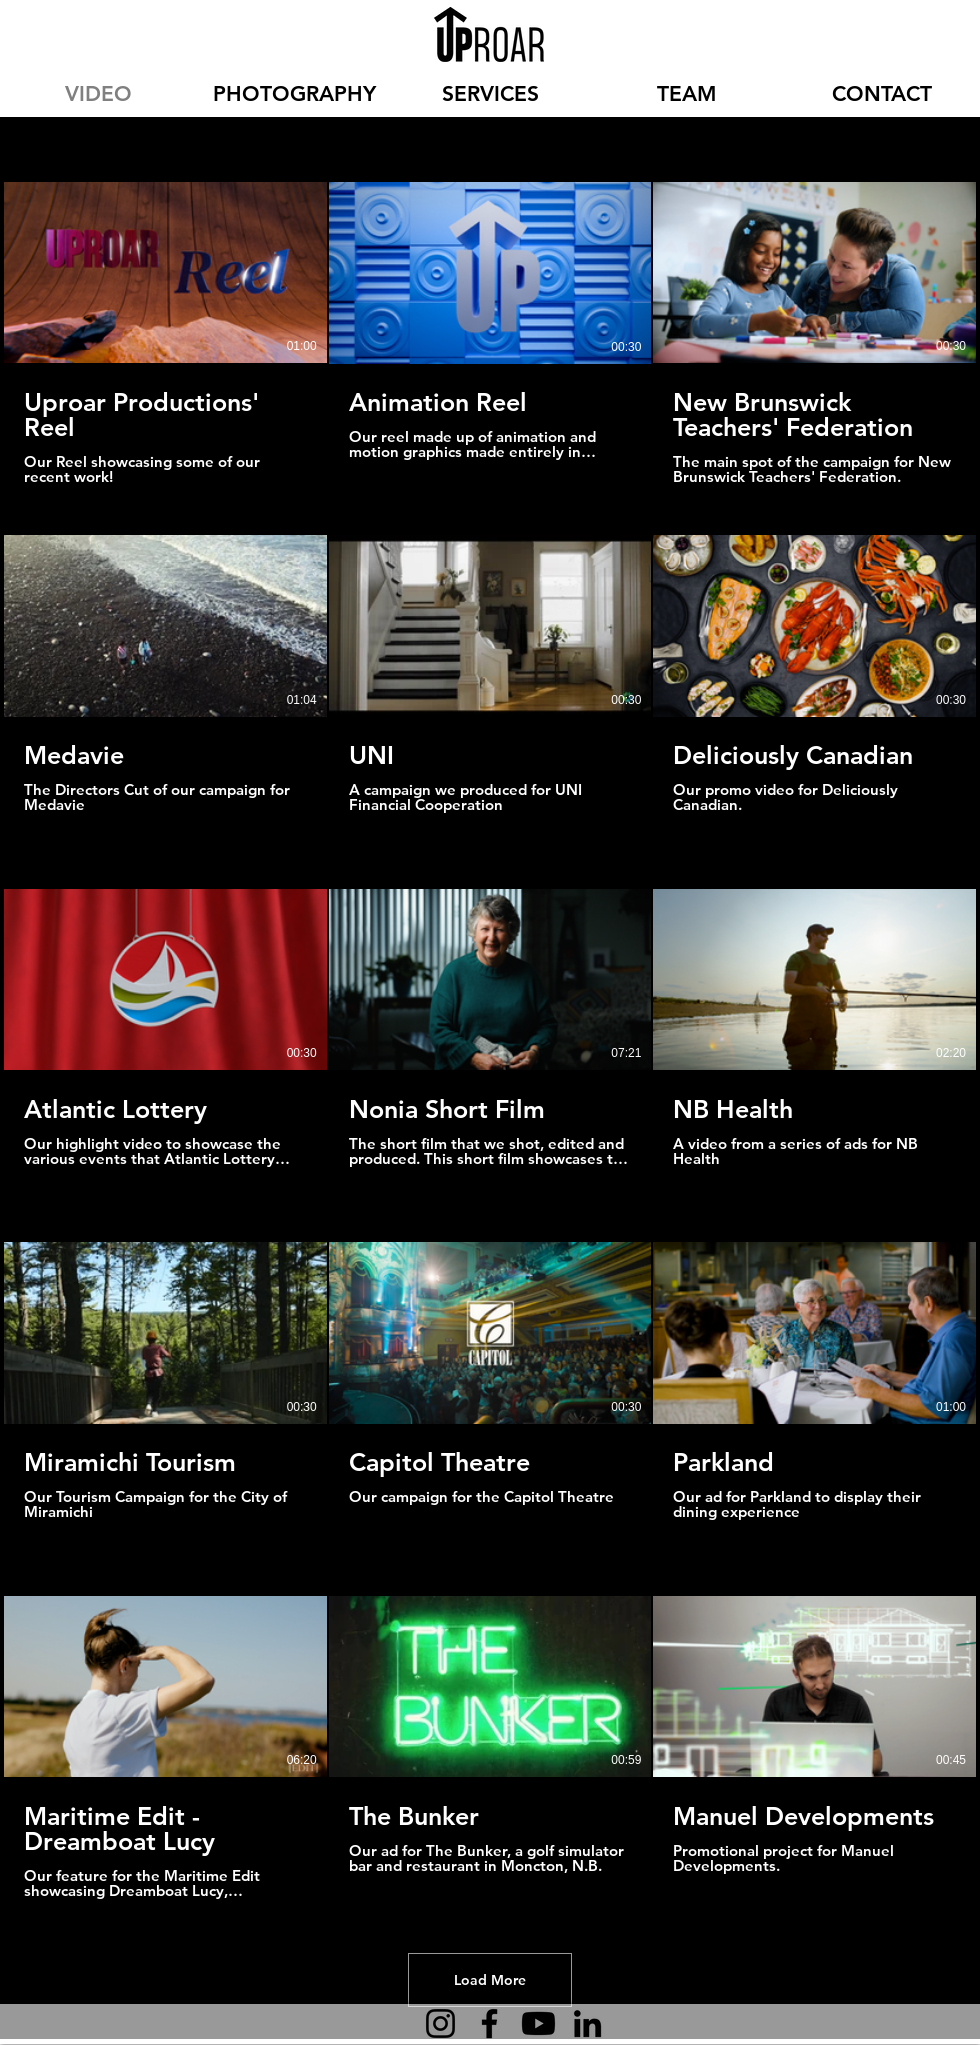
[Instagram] (440, 2023)
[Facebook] (489, 2023)
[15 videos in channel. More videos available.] (490, 1040)
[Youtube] (538, 2023)
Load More (490, 1980)
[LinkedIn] (587, 2023)
